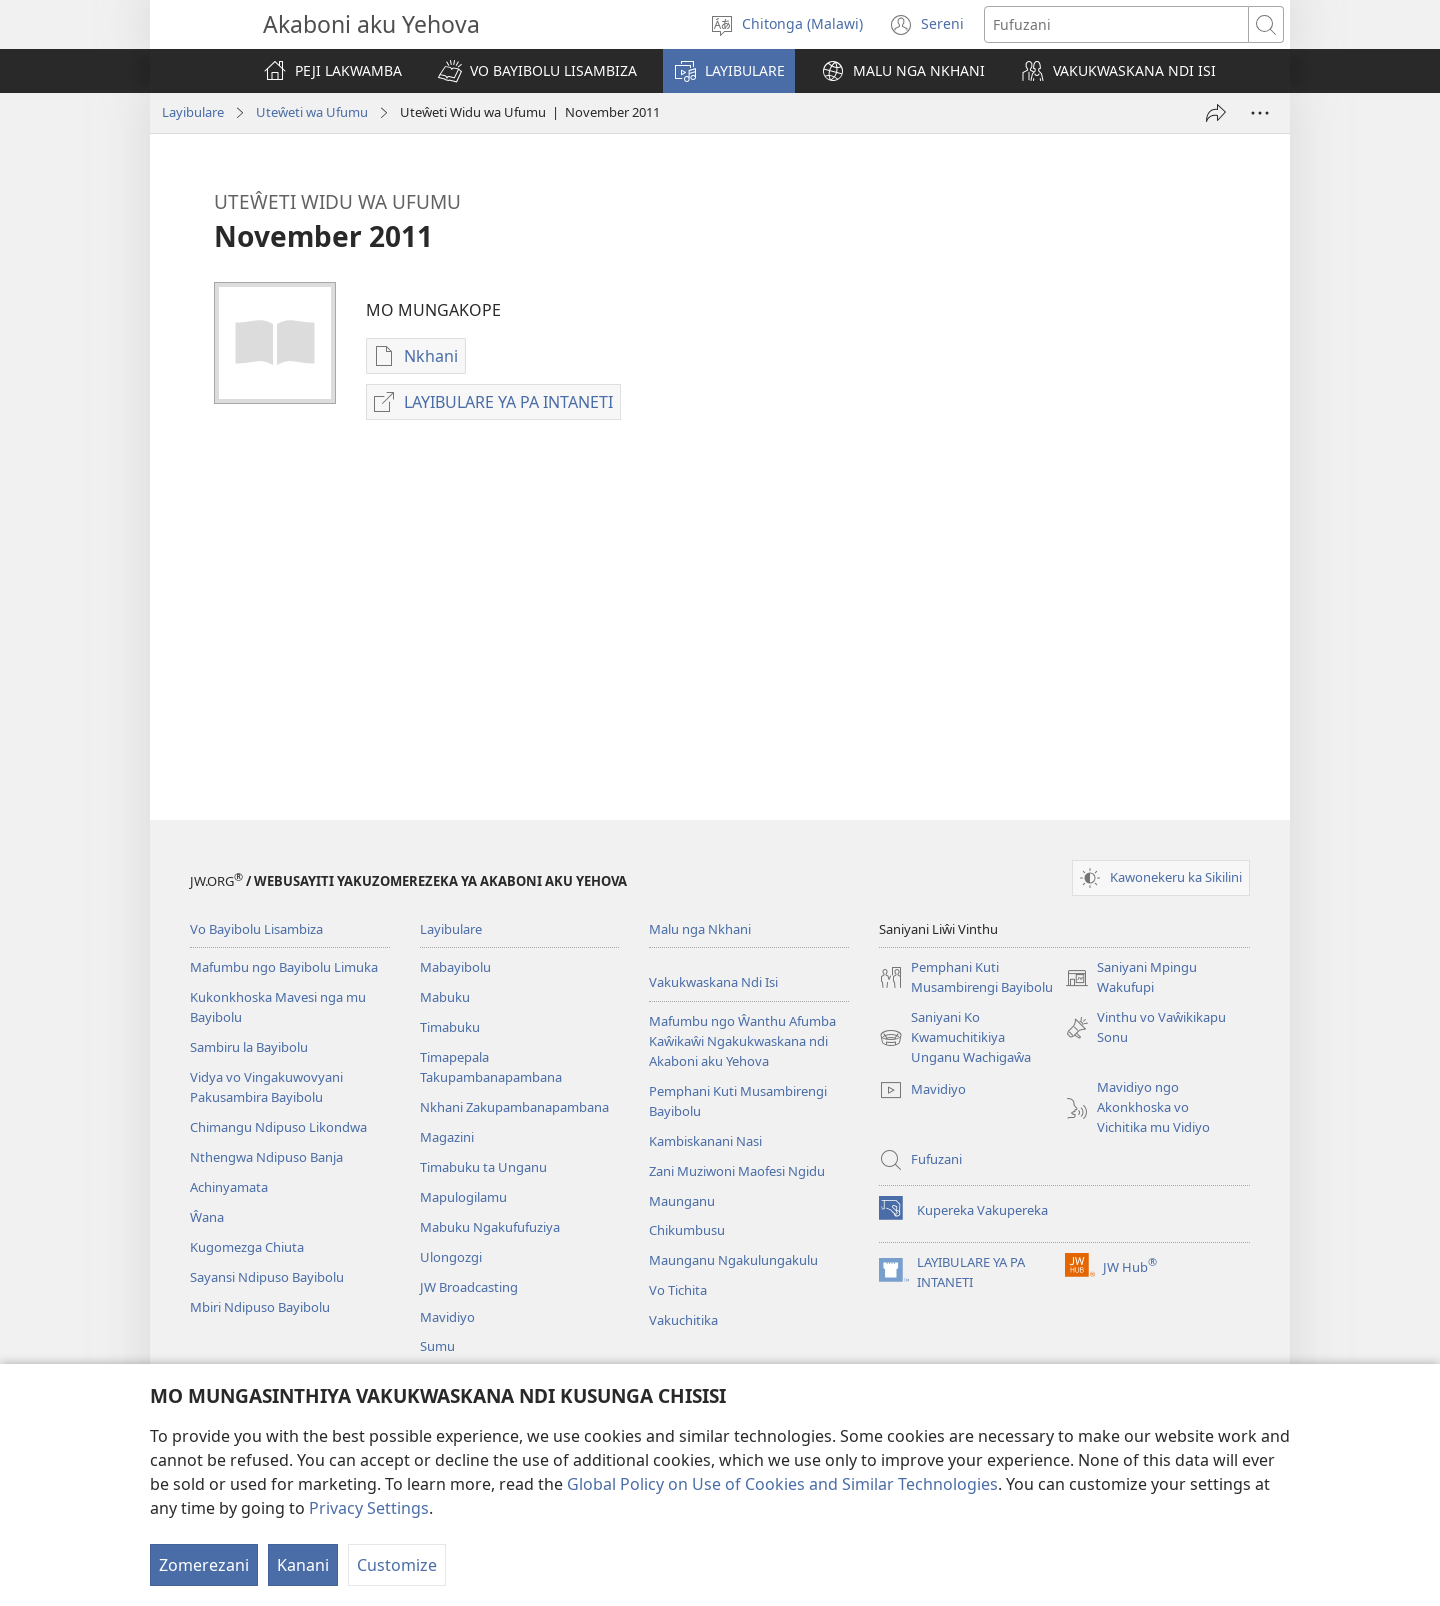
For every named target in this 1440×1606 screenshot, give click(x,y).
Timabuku (450, 1027)
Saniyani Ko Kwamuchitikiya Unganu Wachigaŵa (955, 1038)
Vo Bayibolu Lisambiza (256, 929)
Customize (397, 1565)
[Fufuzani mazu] (1116, 24)
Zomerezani (204, 1565)
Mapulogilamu (463, 1197)
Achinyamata (229, 1187)
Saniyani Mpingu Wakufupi (1131, 978)
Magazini (447, 1137)
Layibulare (193, 112)
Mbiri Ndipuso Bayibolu (260, 1307)
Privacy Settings (369, 1508)
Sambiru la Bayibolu (249, 1047)
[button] (537, 71)
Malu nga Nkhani (700, 929)
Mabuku (445, 997)
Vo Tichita (678, 1290)
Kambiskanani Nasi (705, 1141)
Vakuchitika (683, 1320)
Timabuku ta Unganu (483, 1167)
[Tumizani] (1216, 113)
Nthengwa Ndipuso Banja (266, 1157)
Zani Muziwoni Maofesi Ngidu (737, 1171)
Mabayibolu (455, 967)
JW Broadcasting (469, 1287)
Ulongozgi (451, 1257)
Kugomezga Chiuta (247, 1247)
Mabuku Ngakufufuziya (490, 1227)
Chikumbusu (687, 1230)
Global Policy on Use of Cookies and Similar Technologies (782, 1484)
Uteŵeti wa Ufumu (312, 112)
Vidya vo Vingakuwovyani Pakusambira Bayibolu (266, 1087)
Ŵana (207, 1217)
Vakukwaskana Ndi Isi (713, 982)
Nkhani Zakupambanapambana (514, 1107)
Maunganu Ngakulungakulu (733, 1260)
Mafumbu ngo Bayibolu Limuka (284, 967)
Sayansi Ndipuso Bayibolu (267, 1277)
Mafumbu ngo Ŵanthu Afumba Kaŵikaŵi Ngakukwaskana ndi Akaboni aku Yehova (742, 1041)
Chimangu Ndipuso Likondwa (278, 1127)
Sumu (437, 1346)
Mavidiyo (447, 1317)
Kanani (303, 1565)
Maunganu (682, 1201)
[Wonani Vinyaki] (1260, 113)
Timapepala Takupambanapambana (491, 1067)
